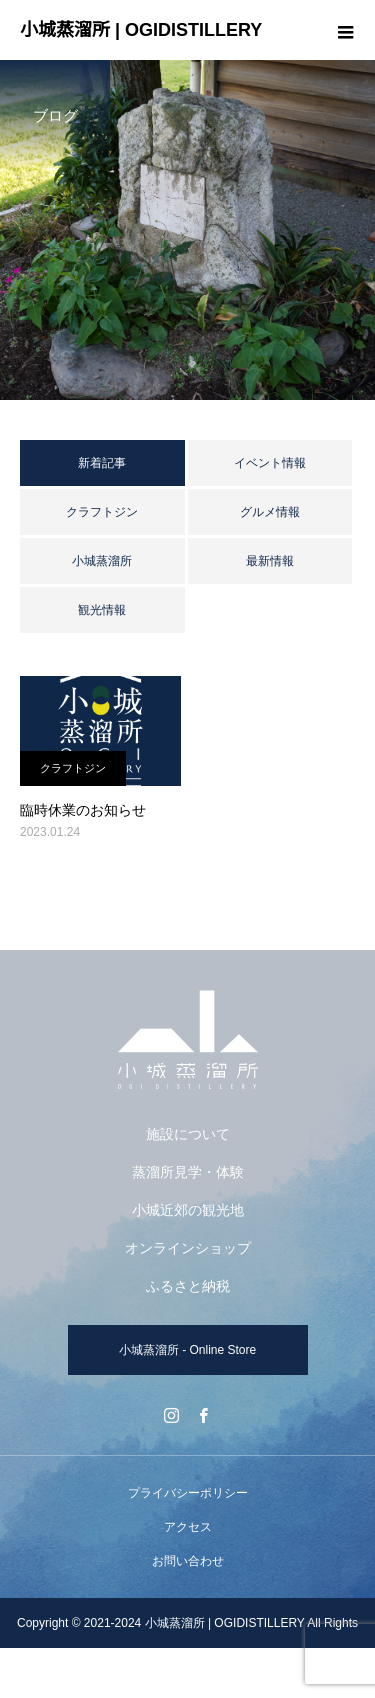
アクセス (188, 1527)
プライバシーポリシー (188, 1493)
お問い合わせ (188, 1561)
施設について (188, 1134)
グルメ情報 (270, 512)
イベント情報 (270, 463)
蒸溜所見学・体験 (188, 1172)
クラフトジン (102, 512)
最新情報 (270, 561)
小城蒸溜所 (102, 561)
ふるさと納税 (188, 1286)
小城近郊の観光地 (188, 1210)
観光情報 (102, 610)
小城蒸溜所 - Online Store (187, 1350)
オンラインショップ (188, 1248)
